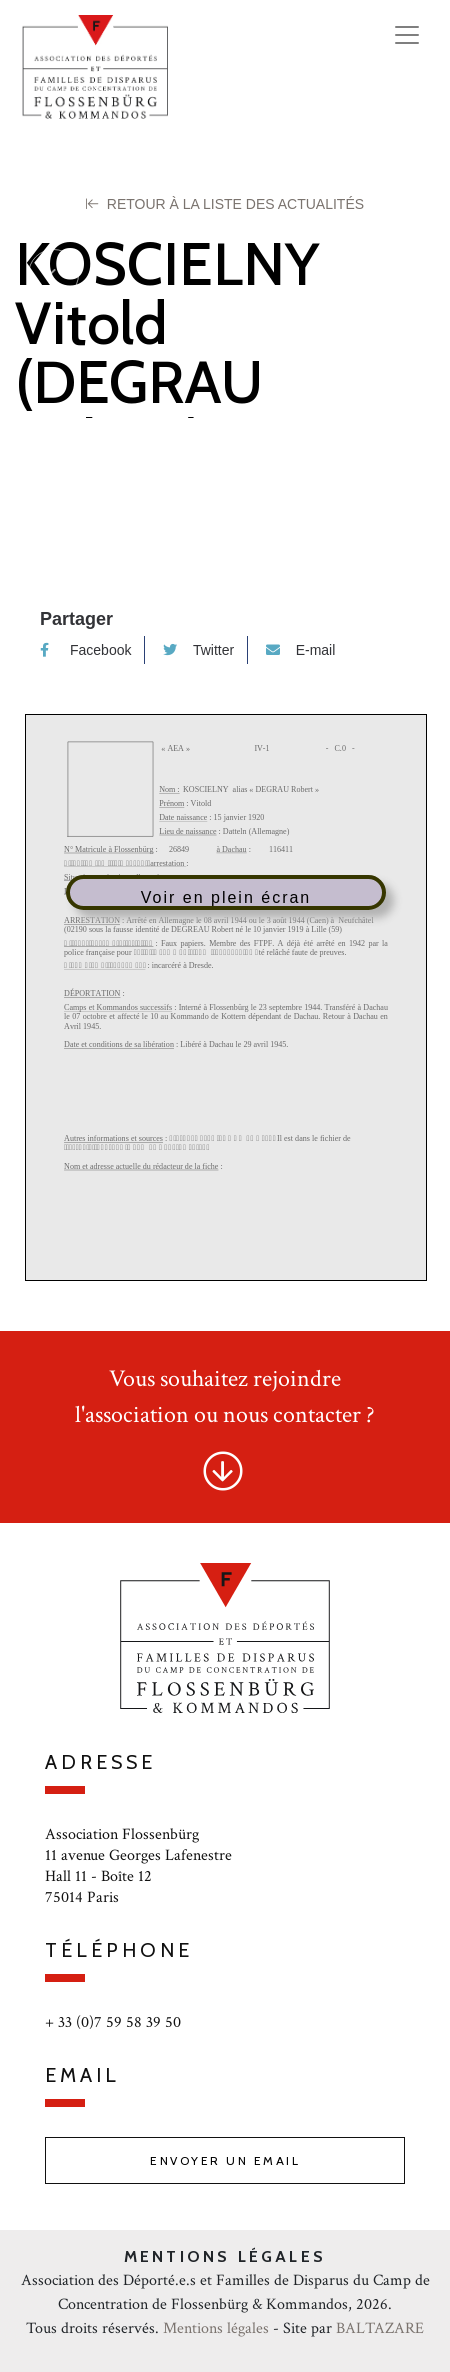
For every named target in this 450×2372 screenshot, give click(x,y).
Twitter (198, 650)
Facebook (85, 650)
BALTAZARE (380, 2328)
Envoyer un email (225, 2160)
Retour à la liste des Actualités (225, 204)
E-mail (301, 650)
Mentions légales (216, 2328)
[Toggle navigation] (407, 35)
